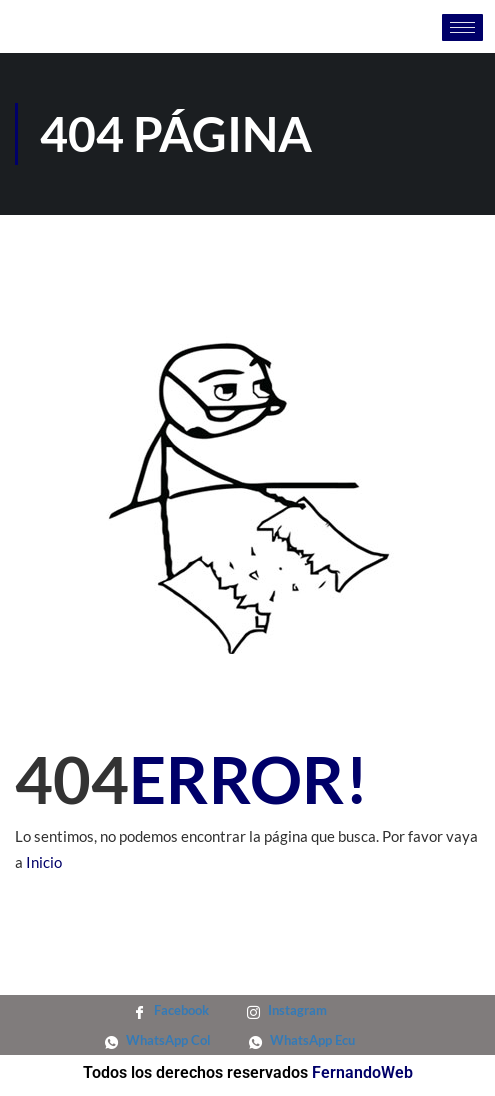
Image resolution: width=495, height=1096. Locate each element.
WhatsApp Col (158, 1040)
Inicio (44, 862)
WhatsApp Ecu (302, 1040)
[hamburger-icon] (462, 27)
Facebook (171, 1010)
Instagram (287, 1010)
